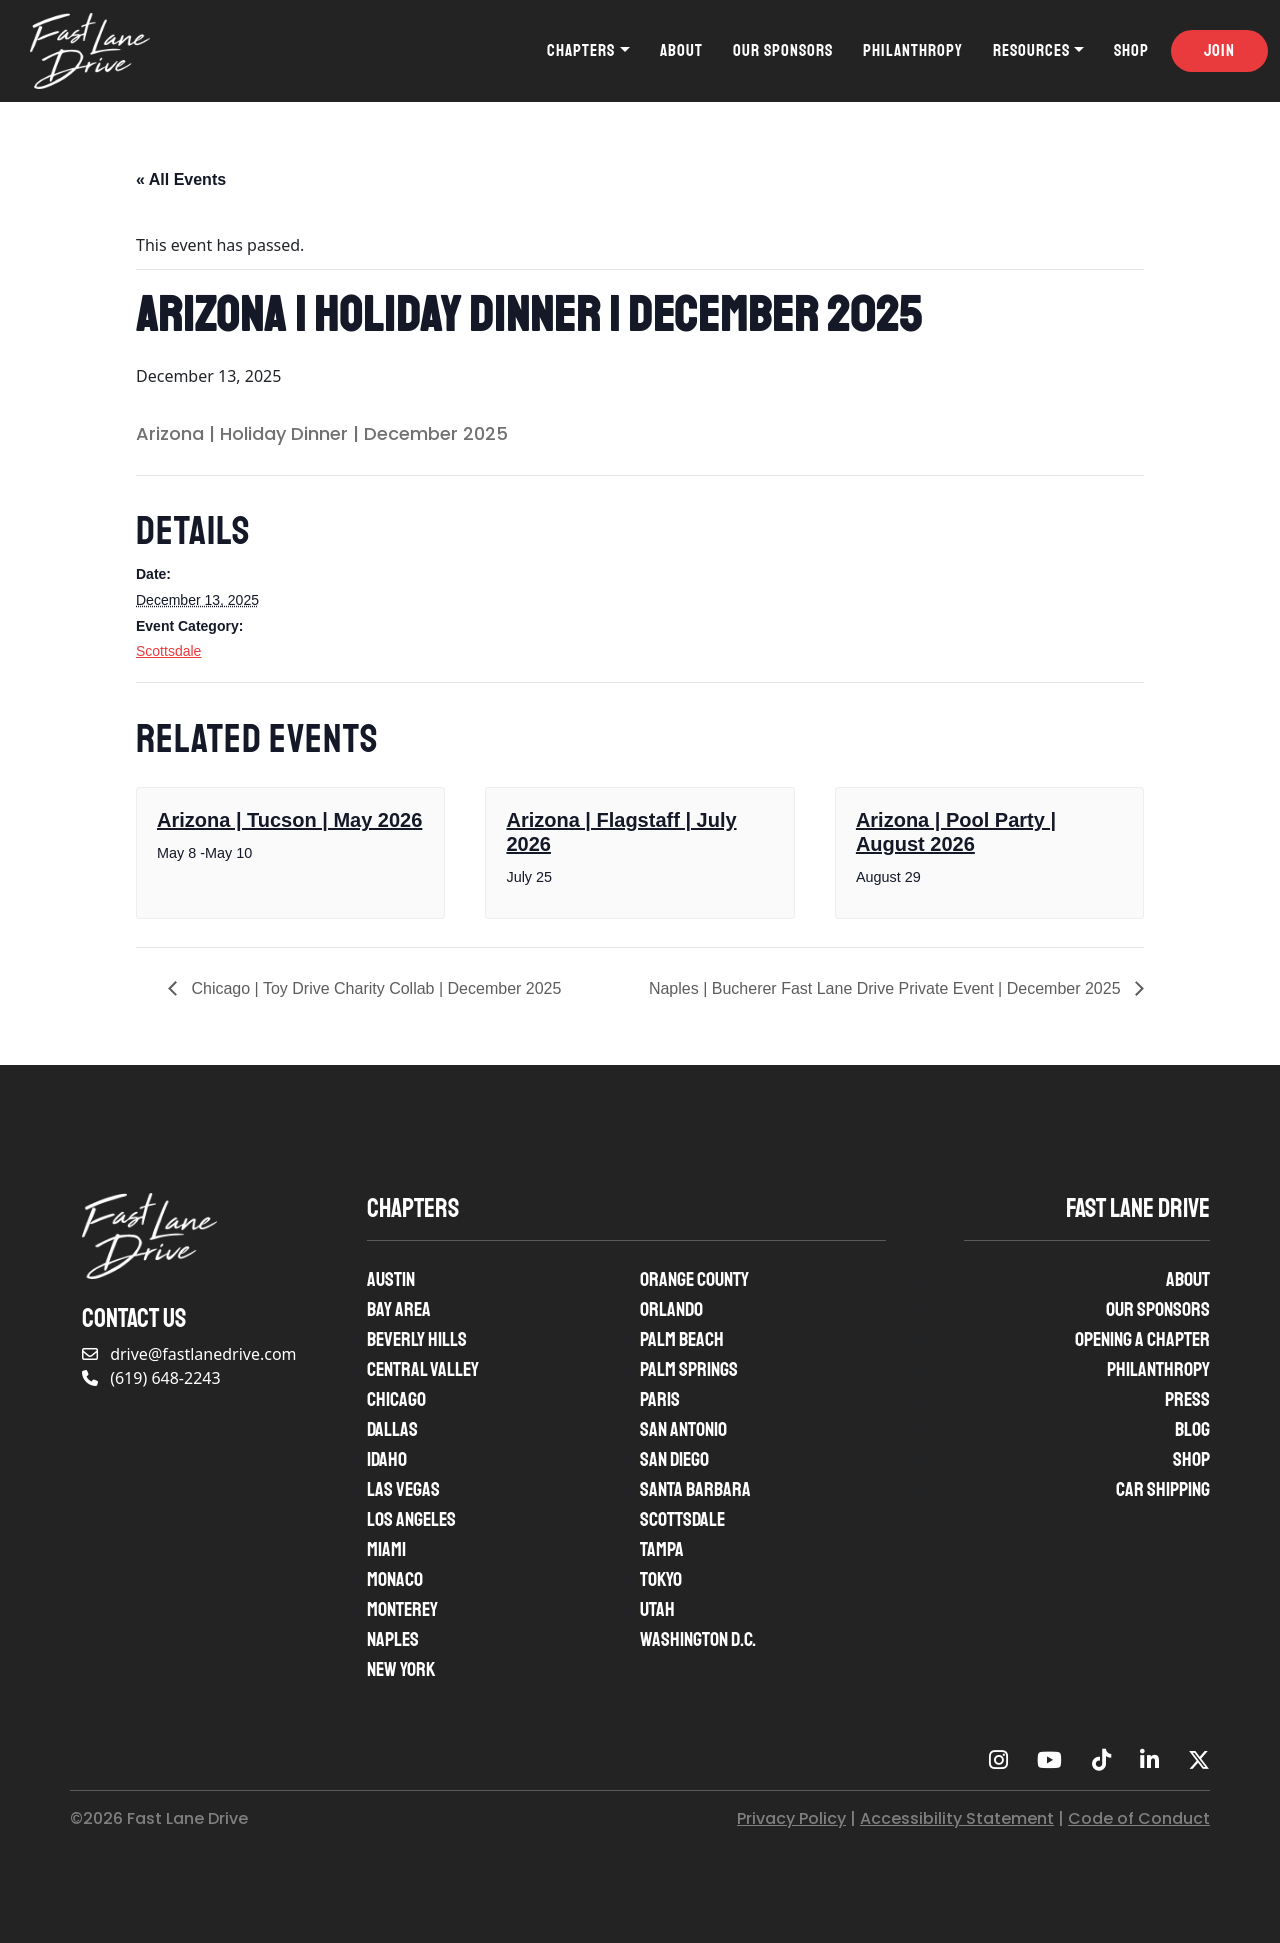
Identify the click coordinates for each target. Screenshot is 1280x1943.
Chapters (581, 50)
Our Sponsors (783, 50)
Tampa (662, 1549)
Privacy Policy (791, 1818)
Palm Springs (689, 1369)
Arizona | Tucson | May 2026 (289, 820)
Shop (1131, 50)
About (681, 50)
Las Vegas (403, 1489)
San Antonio (683, 1429)
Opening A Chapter (1142, 1339)
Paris (660, 1399)
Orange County (694, 1279)
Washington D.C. (698, 1639)
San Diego (674, 1459)
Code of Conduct (1139, 1818)
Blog (1192, 1429)
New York (401, 1669)
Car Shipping (1163, 1489)
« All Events (181, 179)
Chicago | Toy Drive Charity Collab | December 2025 (374, 988)
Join (1219, 50)
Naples (393, 1639)
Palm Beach (682, 1339)
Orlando (671, 1309)
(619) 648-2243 (151, 1378)
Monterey (402, 1609)
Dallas (392, 1429)
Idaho (387, 1459)
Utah (657, 1609)
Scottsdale (168, 651)
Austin (391, 1279)
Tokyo (661, 1579)
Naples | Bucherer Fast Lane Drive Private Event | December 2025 (887, 988)
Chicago (396, 1399)
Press (1187, 1399)
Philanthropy (913, 50)
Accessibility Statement (957, 1818)
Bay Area (399, 1309)
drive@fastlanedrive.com (189, 1354)
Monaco (395, 1579)
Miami (386, 1549)
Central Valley (423, 1369)
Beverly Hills (417, 1339)
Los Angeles (411, 1519)
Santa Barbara (695, 1489)
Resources (1031, 50)
